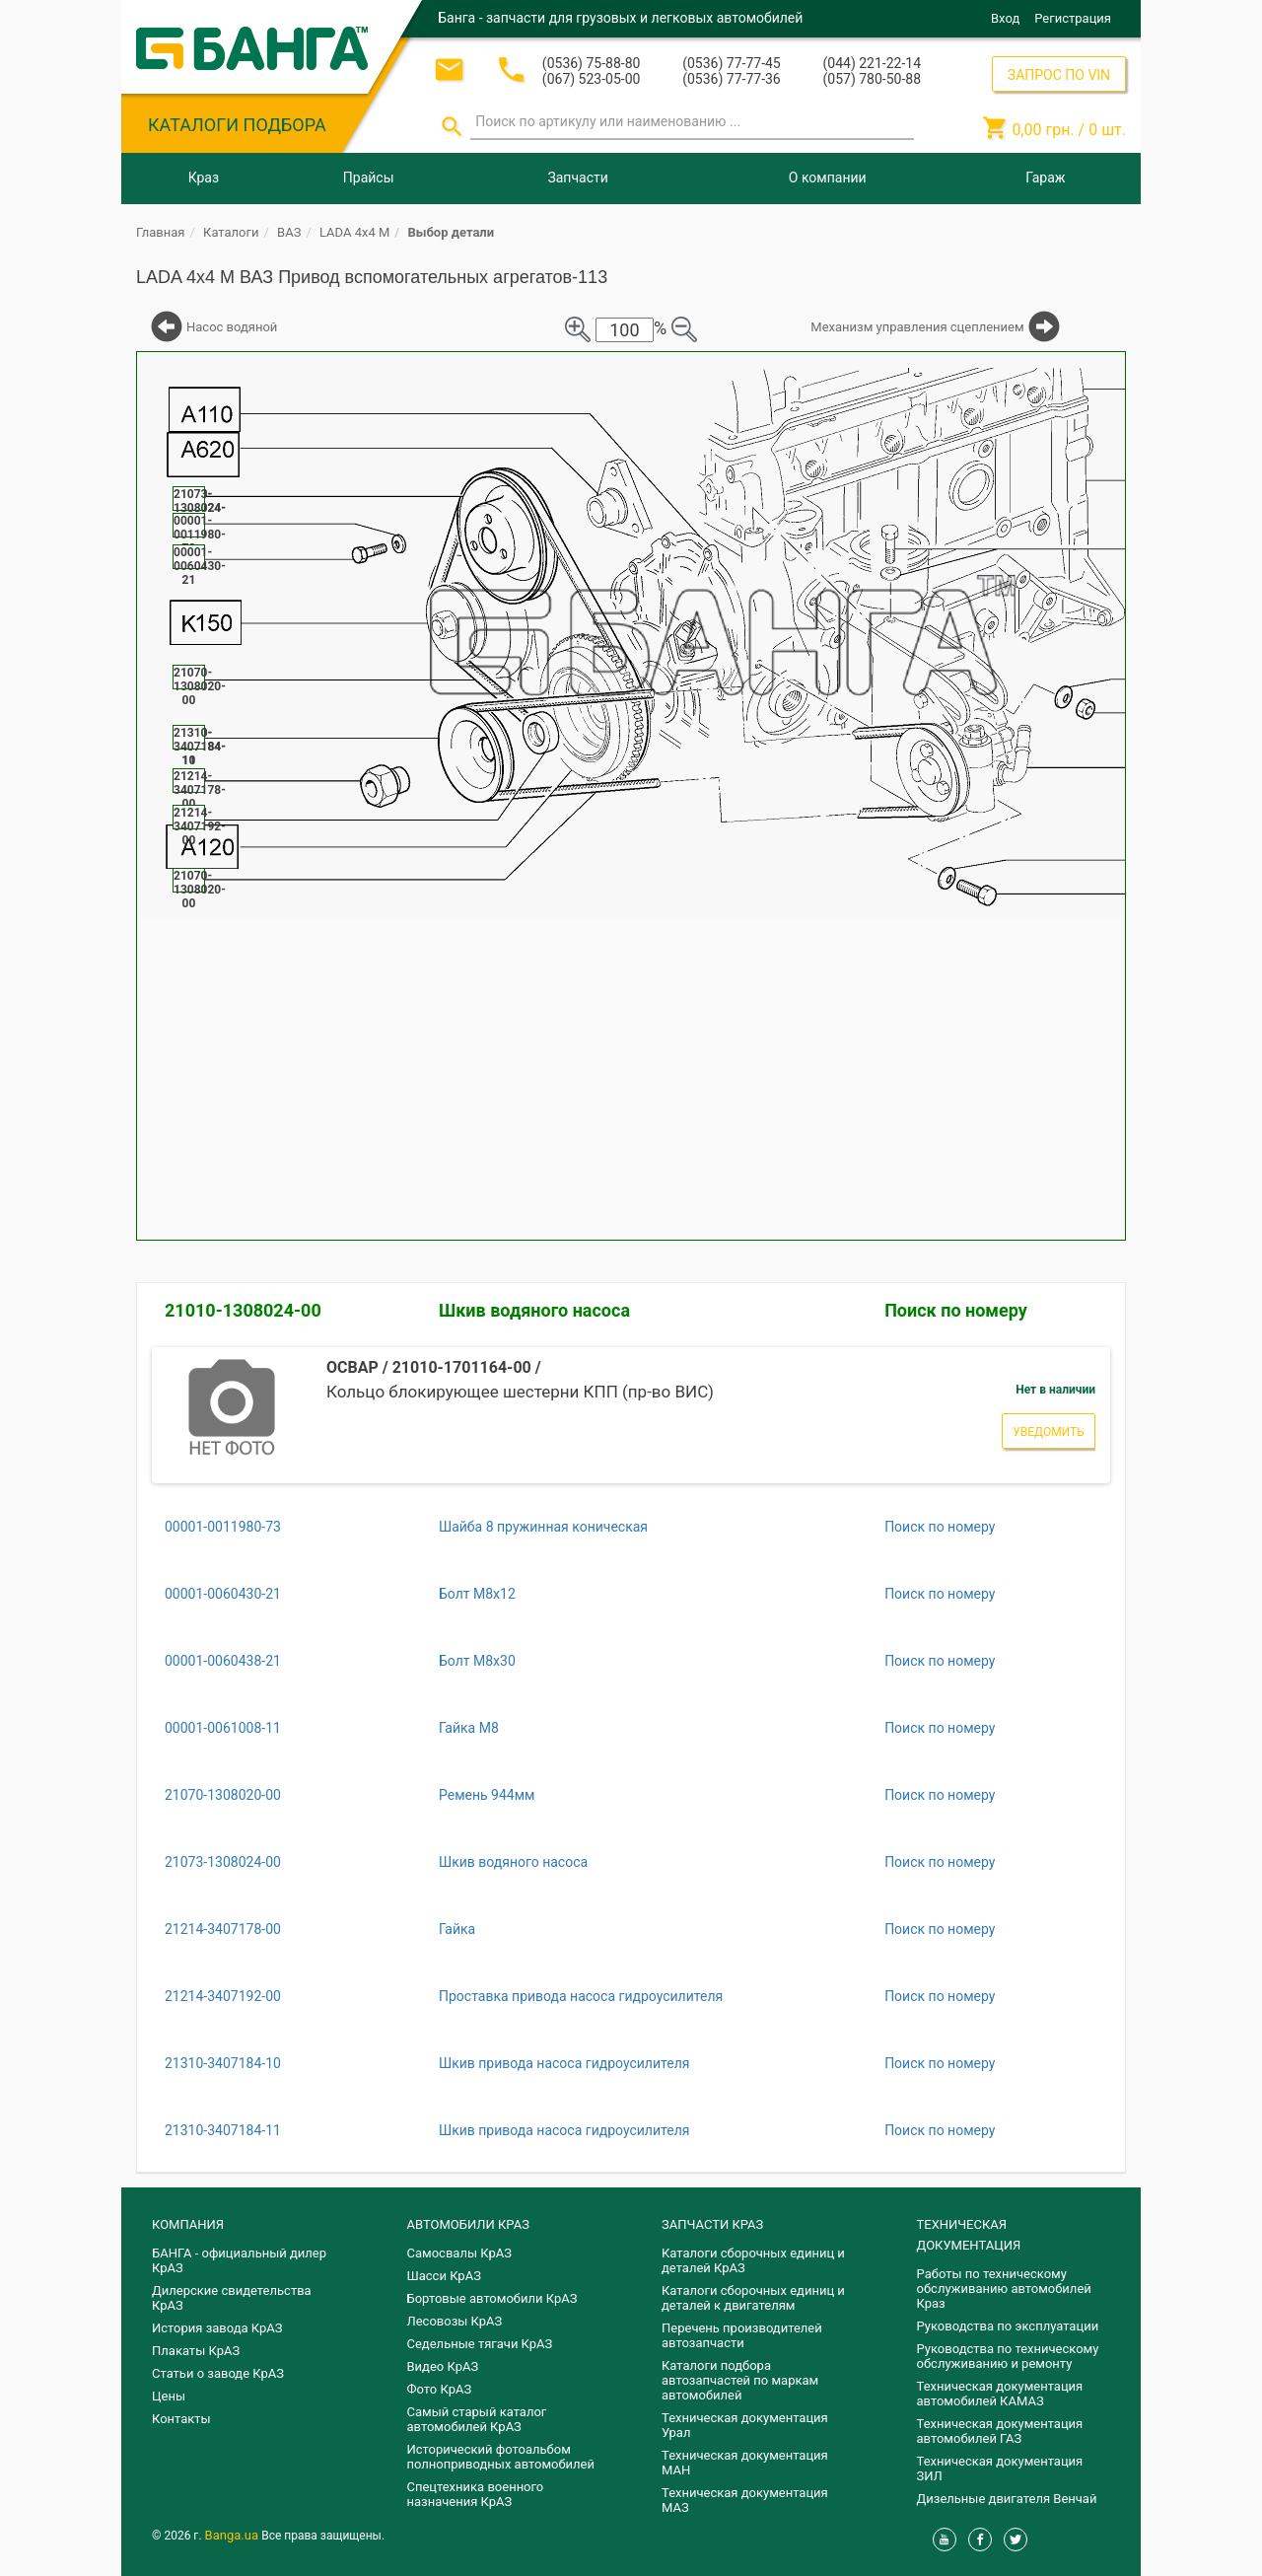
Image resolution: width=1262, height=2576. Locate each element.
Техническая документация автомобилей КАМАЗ (1000, 2393)
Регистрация (1072, 18)
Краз (203, 177)
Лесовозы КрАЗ (455, 2321)
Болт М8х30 (477, 1661)
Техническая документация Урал (745, 2425)
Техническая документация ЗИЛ (1000, 2468)
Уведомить (1049, 1432)
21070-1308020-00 (223, 1795)
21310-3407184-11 (223, 2130)
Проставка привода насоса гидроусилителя (581, 1996)
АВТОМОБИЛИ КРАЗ (468, 2224)
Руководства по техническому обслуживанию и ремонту (1008, 2356)
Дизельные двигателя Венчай (1007, 2498)
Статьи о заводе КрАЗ (218, 2373)
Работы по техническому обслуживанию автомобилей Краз (1004, 2288)
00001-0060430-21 (223, 1594)
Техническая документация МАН (745, 2462)
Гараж (1045, 177)
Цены (168, 2396)
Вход (1005, 18)
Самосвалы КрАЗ (459, 2253)
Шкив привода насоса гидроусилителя (564, 2063)
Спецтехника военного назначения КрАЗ (475, 2494)
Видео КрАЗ (443, 2366)
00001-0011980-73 (223, 1527)
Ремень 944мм (487, 1795)
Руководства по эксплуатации (1008, 2326)
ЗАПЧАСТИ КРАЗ (712, 2224)
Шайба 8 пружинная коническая (543, 1527)
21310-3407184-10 (223, 2063)
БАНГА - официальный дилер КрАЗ (239, 2260)
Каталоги (230, 232)
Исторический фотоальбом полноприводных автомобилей (501, 2456)
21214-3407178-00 (223, 1929)
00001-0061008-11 (223, 1728)
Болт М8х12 (477, 1594)
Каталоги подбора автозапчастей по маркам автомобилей (740, 2380)
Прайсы (368, 177)
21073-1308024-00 (223, 1862)
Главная (160, 232)
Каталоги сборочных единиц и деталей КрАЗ (753, 2260)
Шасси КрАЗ (444, 2275)
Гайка (457, 1929)
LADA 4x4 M (354, 232)
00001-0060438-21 (223, 1661)
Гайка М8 (469, 1728)
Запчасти (577, 177)
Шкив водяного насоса (534, 1310)
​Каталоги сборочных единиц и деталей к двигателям (753, 2298)
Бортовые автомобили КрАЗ (492, 2298)
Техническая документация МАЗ (745, 2500)
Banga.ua (233, 2535)
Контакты (181, 2418)
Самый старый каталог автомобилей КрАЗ (477, 2419)
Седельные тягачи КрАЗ (480, 2343)
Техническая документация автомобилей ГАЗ (1000, 2431)
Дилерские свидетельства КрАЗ (232, 2298)
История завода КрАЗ (217, 2328)
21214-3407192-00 (223, 1996)
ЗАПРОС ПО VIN (1059, 75)
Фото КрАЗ (439, 2389)
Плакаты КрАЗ (196, 2350)
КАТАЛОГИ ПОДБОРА (237, 124)
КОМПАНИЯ (188, 2224)
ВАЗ (289, 232)
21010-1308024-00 (243, 1310)
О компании (828, 177)
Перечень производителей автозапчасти (742, 2335)
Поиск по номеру (955, 1310)
